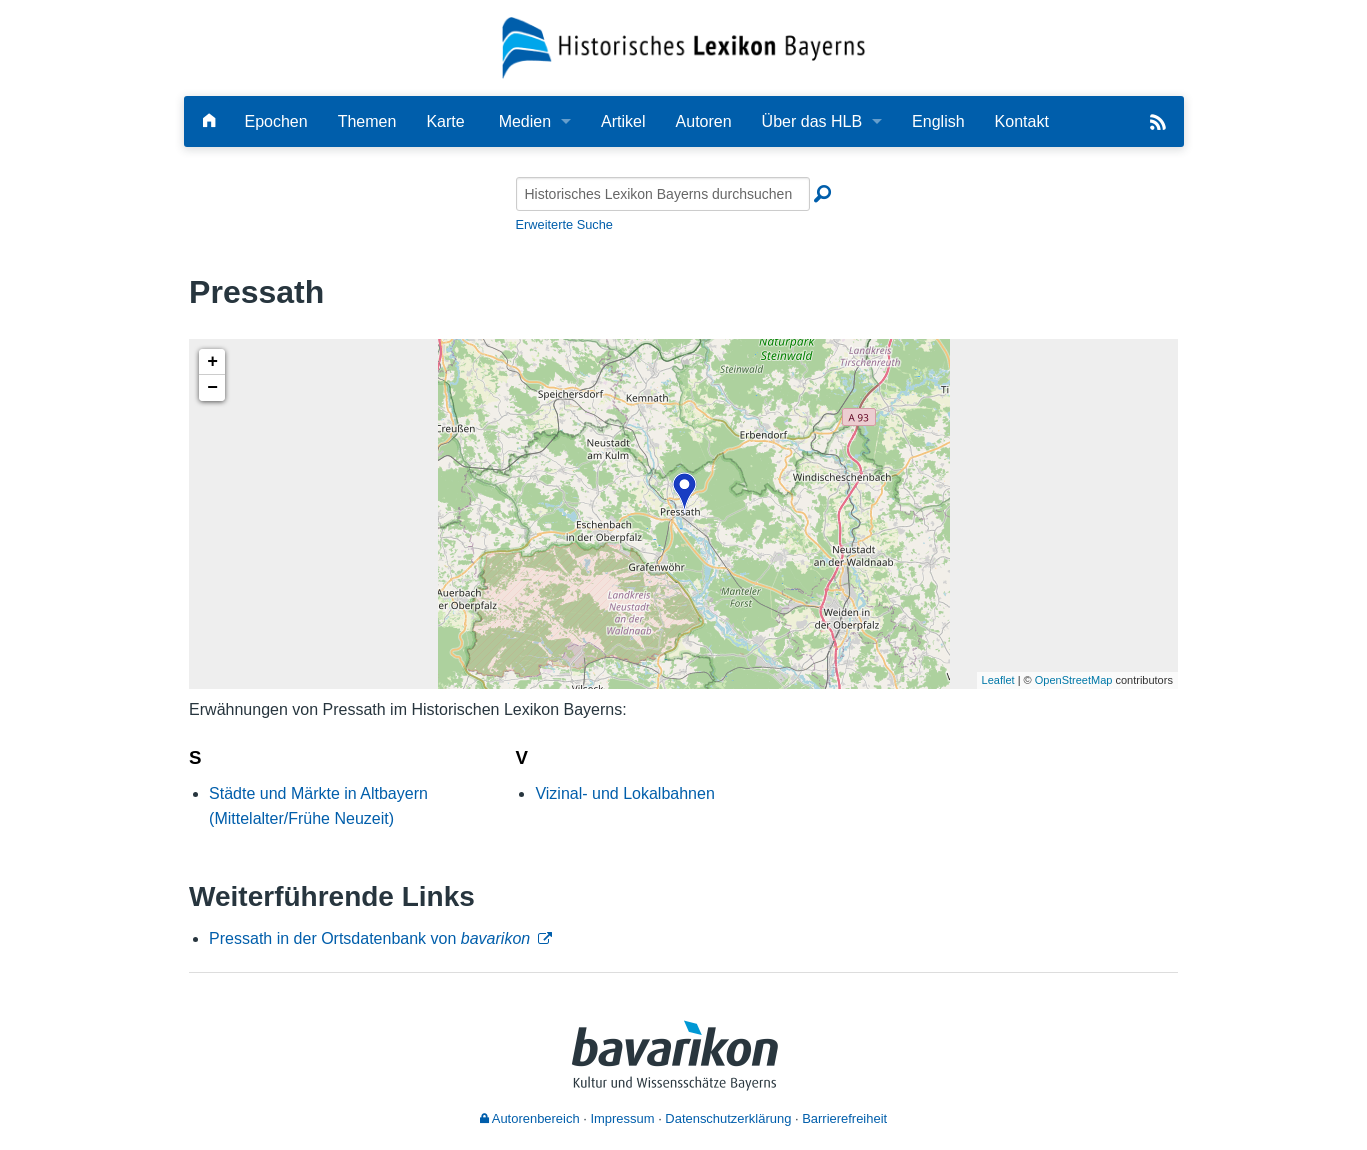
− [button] (212, 388)
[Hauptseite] (209, 121)
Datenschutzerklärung (728, 1118)
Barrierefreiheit (844, 1118)
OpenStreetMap (1074, 680)
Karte (445, 121)
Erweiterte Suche (564, 224)
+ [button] (212, 362)
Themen (367, 121)
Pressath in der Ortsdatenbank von (369, 938)
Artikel (623, 121)
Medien (525, 121)
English (938, 121)
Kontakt (1022, 121)
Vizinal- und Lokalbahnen (624, 793)
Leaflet (998, 680)
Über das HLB (812, 121)
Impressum (622, 1118)
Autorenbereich (530, 1118)
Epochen (276, 121)
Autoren (704, 121)
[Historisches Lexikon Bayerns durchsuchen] (663, 194)
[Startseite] (683, 46)
